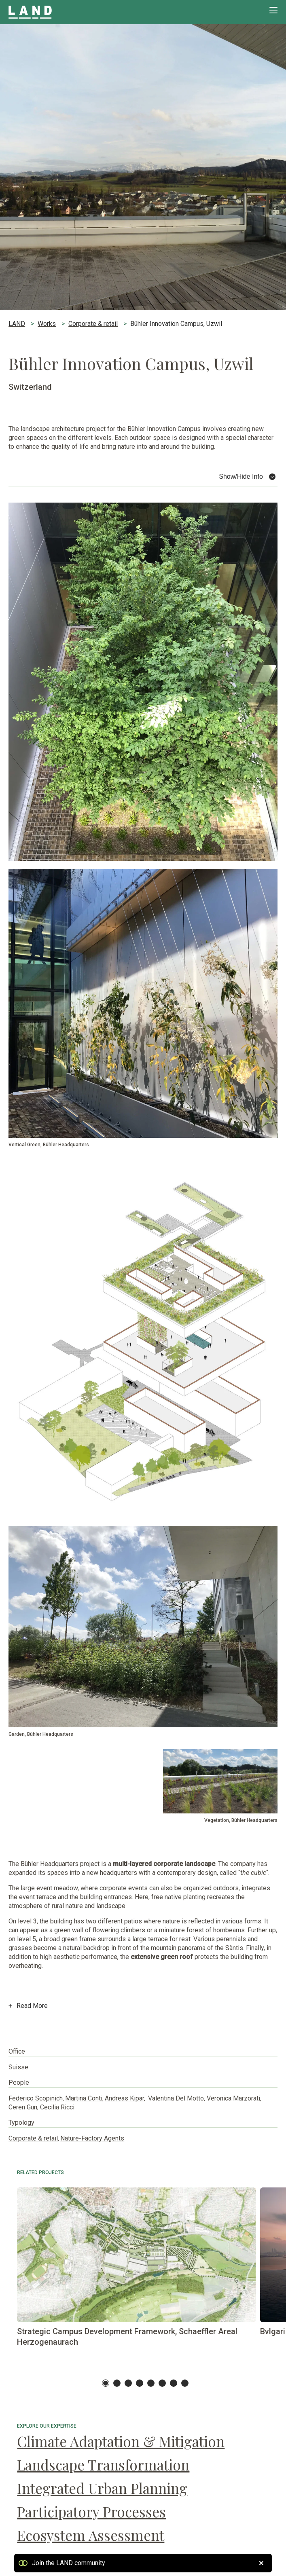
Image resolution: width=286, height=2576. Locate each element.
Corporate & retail (33, 2138)
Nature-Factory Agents (92, 2138)
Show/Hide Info (241, 476)
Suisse (18, 2067)
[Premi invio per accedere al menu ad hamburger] (273, 10)
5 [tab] (151, 2383)
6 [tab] (162, 2383)
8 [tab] (185, 2383)
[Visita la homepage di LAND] (48, 12)
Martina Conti (83, 2098)
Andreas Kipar (124, 2098)
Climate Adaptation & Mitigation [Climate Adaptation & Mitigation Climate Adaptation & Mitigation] (121, 2441)
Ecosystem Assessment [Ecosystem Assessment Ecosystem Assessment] (90, 2534)
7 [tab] (173, 2383)
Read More (28, 2011)
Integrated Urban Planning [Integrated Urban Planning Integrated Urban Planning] (102, 2488)
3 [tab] (128, 2383)
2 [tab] (117, 2383)
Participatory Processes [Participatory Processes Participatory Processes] (91, 2511)
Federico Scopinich (35, 2098)
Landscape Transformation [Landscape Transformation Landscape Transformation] (103, 2464)
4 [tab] (139, 2383)
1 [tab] (105, 2383)
